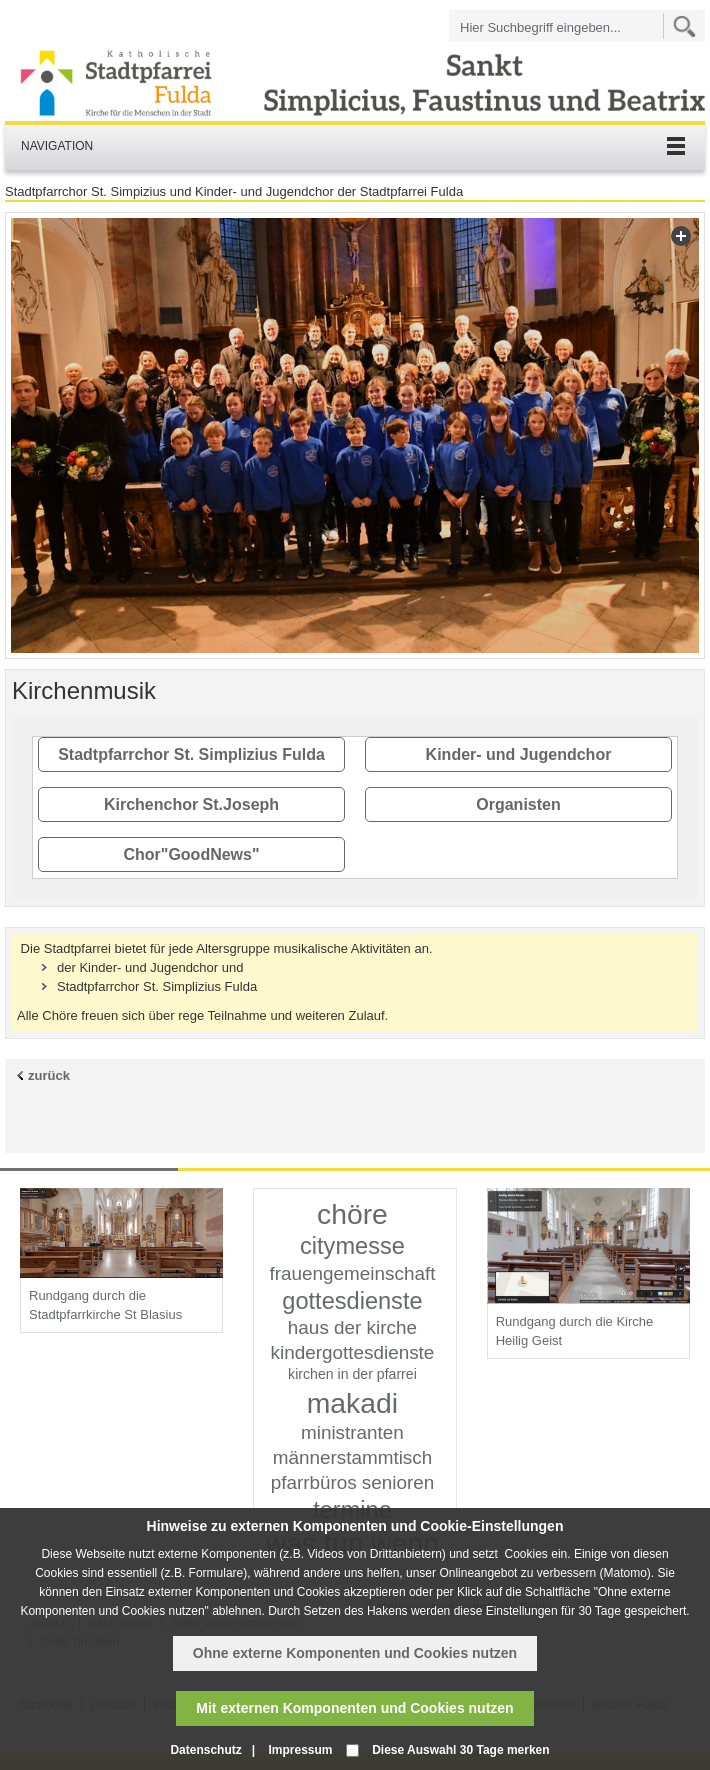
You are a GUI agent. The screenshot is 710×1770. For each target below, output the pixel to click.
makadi (352, 1403)
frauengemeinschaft (352, 1273)
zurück (49, 1075)
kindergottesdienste (353, 1352)
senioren (398, 1482)
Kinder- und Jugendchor (519, 754)
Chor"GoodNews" (191, 854)
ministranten (352, 1432)
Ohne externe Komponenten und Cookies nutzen (355, 1653)
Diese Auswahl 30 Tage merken (460, 1750)
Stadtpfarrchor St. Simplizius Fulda (191, 754)
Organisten (518, 804)
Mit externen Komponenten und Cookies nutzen (354, 1708)
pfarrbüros (314, 1482)
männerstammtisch (353, 1457)
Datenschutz (205, 1750)
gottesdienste (352, 1301)
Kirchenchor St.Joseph (191, 804)
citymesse (352, 1246)
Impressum (300, 1750)
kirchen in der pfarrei (352, 1374)
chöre (352, 1214)
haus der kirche (352, 1327)
